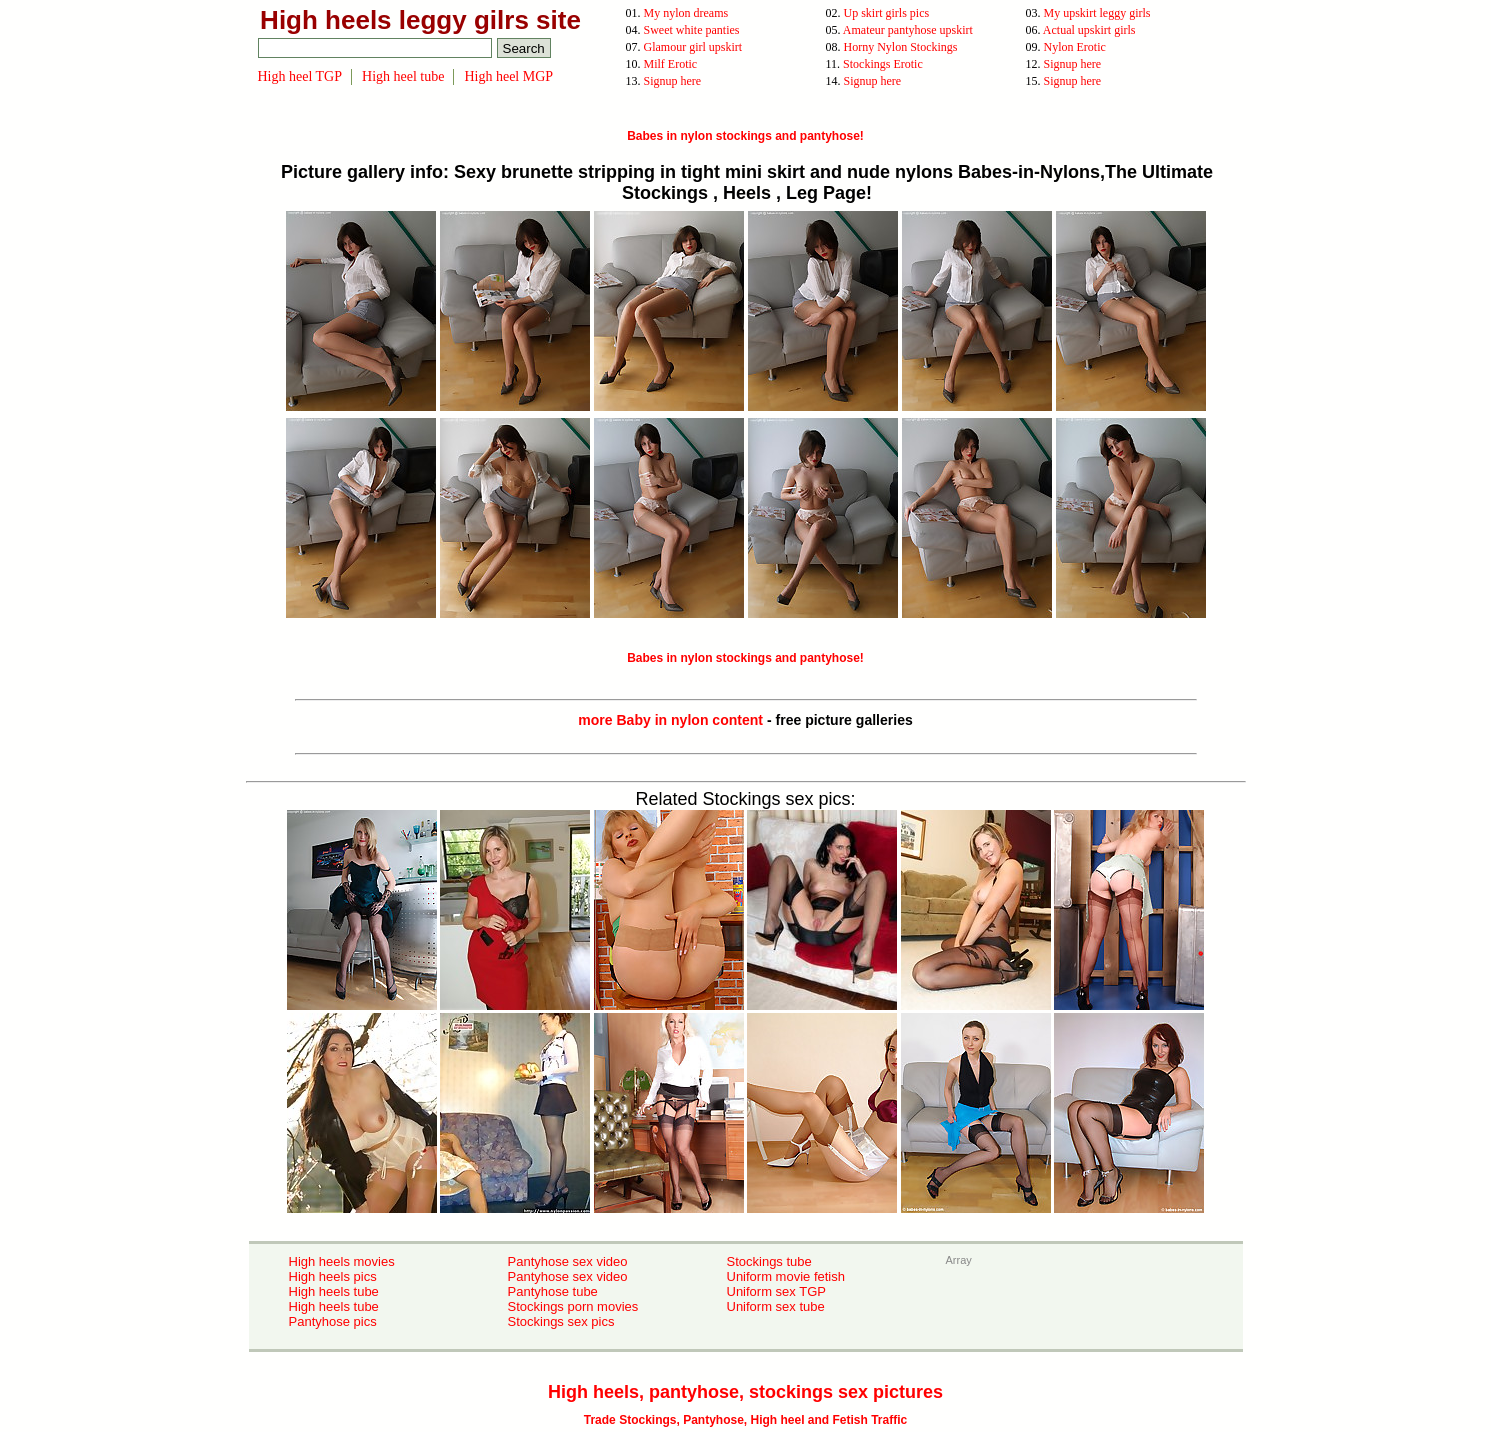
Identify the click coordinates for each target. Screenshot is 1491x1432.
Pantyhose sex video (568, 1261)
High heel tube (403, 76)
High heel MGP (508, 76)
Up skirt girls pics (887, 13)
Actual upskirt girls (1089, 30)
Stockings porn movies (573, 1306)
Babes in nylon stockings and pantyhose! (745, 136)
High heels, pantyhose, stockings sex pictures (745, 1392)
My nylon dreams (686, 13)
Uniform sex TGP (776, 1291)
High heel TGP (300, 76)
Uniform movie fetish (786, 1276)
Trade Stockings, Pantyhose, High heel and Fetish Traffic (745, 1420)
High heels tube (334, 1291)
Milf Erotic (671, 64)
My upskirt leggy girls (1097, 13)
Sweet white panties (692, 30)
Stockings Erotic (883, 64)
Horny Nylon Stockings (901, 47)
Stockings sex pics (561, 1321)
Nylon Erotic (1075, 47)
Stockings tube (769, 1261)
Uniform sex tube (776, 1306)
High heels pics (333, 1276)
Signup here (1073, 64)
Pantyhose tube (553, 1291)
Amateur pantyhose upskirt (908, 30)
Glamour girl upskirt (693, 47)
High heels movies (342, 1261)
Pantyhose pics (333, 1321)
